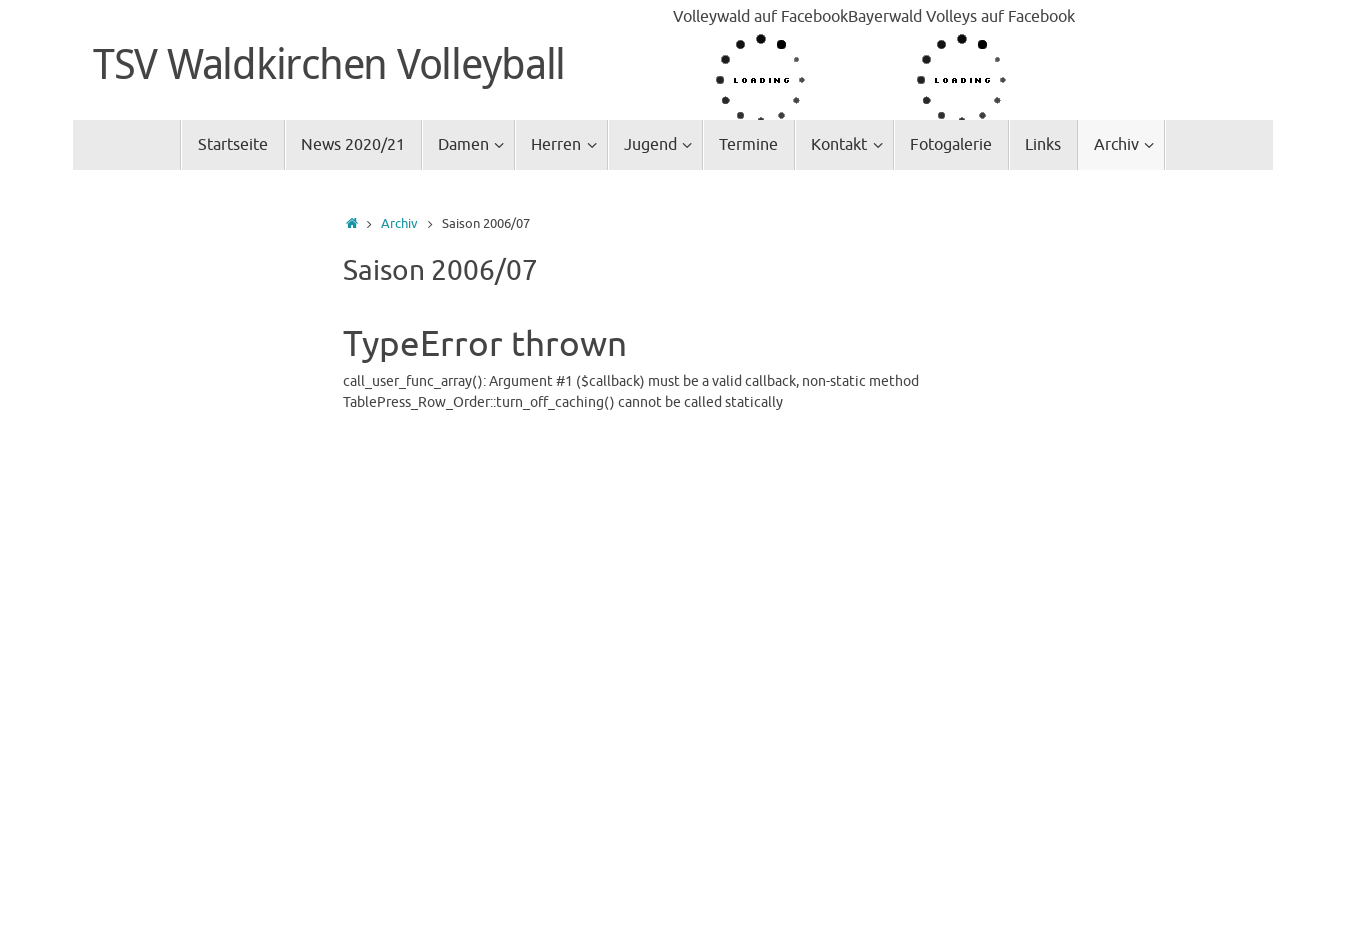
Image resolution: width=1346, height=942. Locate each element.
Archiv (399, 224)
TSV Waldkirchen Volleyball (329, 63)
